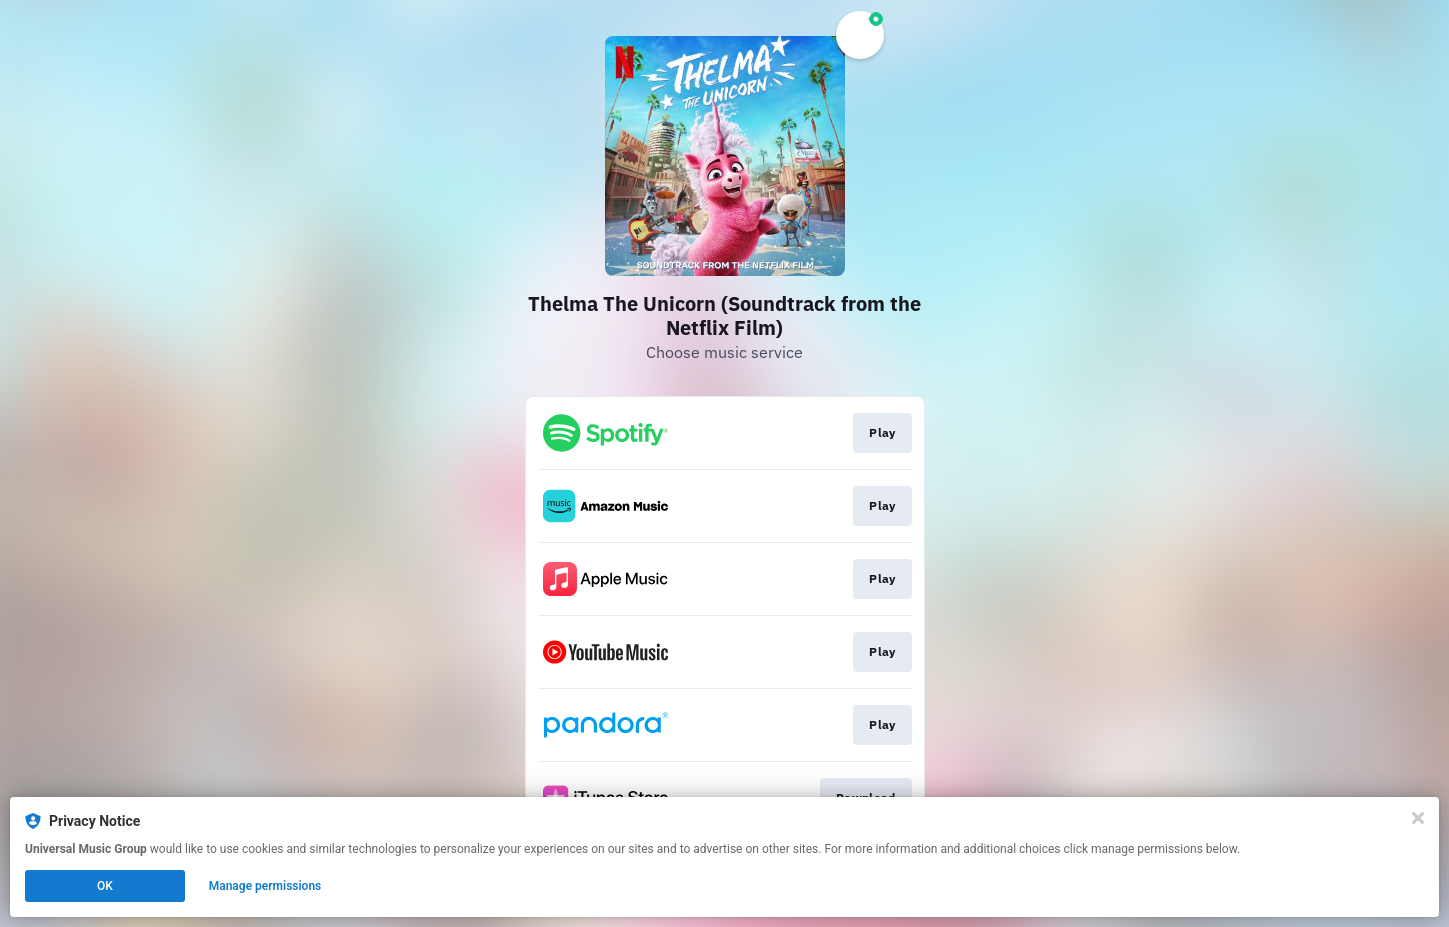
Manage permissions (265, 886)
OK (105, 886)
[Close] (1418, 818)
